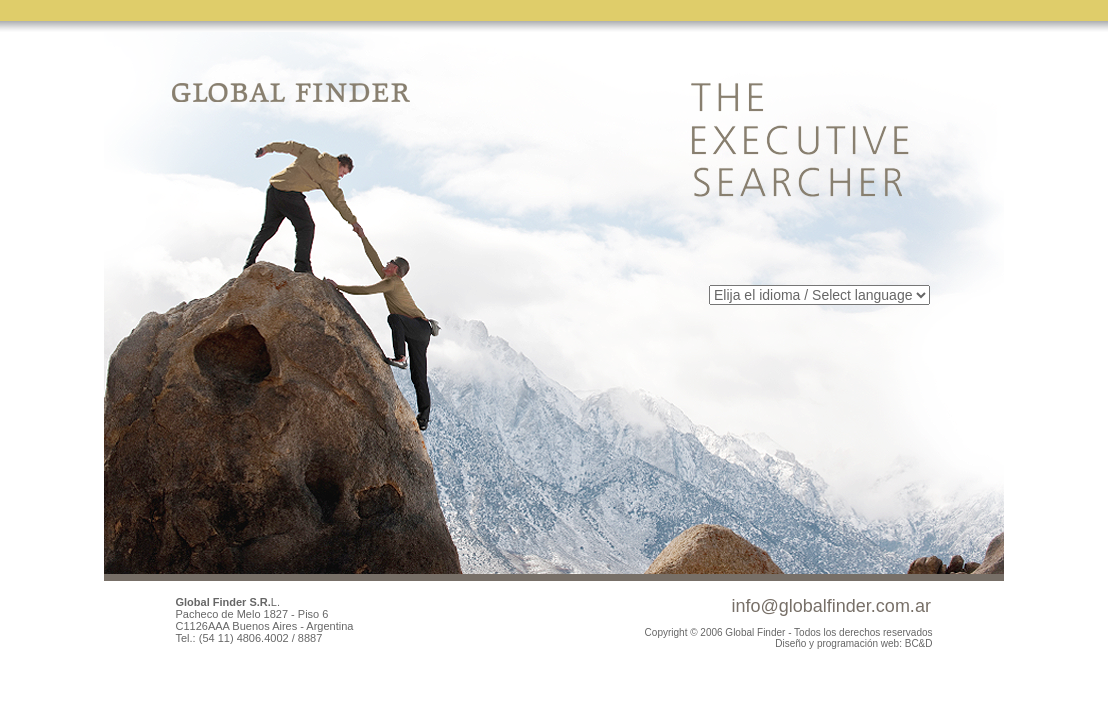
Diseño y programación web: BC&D (853, 643)
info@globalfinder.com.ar (831, 606)
